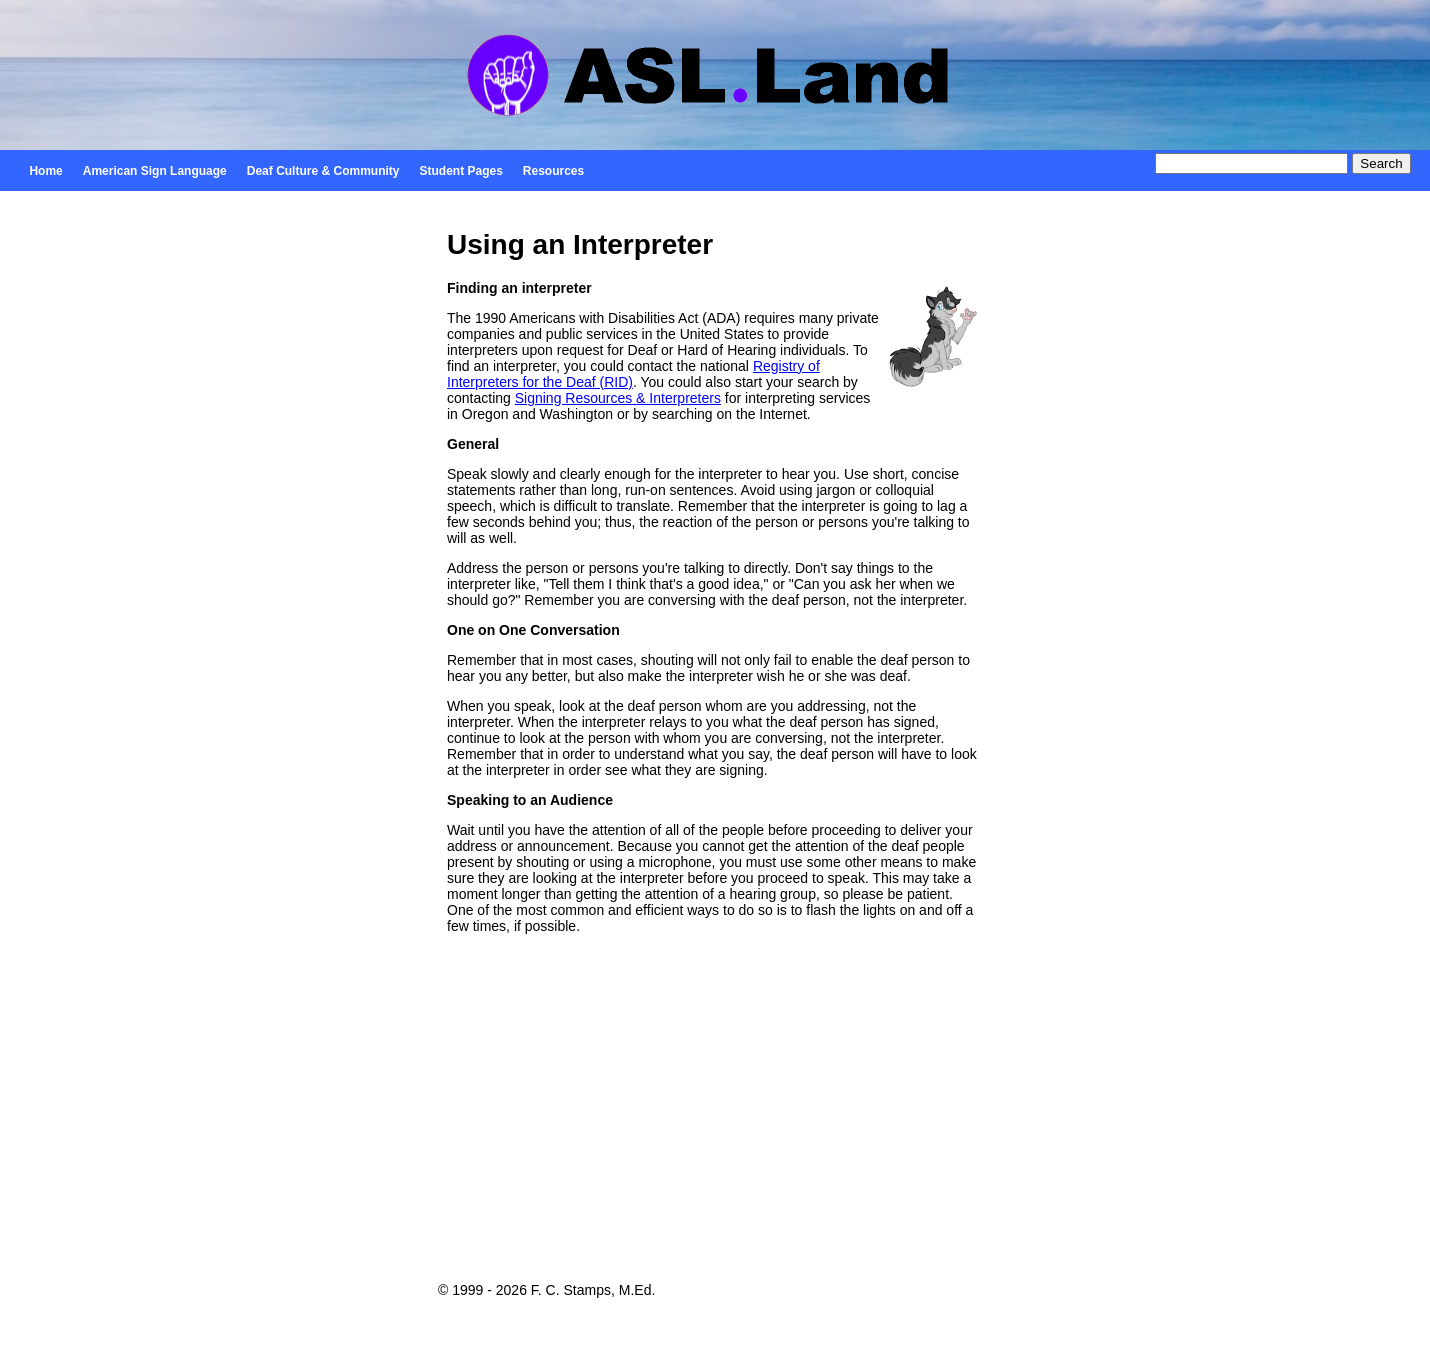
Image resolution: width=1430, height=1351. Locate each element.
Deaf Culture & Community (323, 171)
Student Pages (460, 171)
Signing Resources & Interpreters (618, 398)
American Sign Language (155, 171)
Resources (553, 171)
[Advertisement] (715, 1123)
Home (45, 171)
